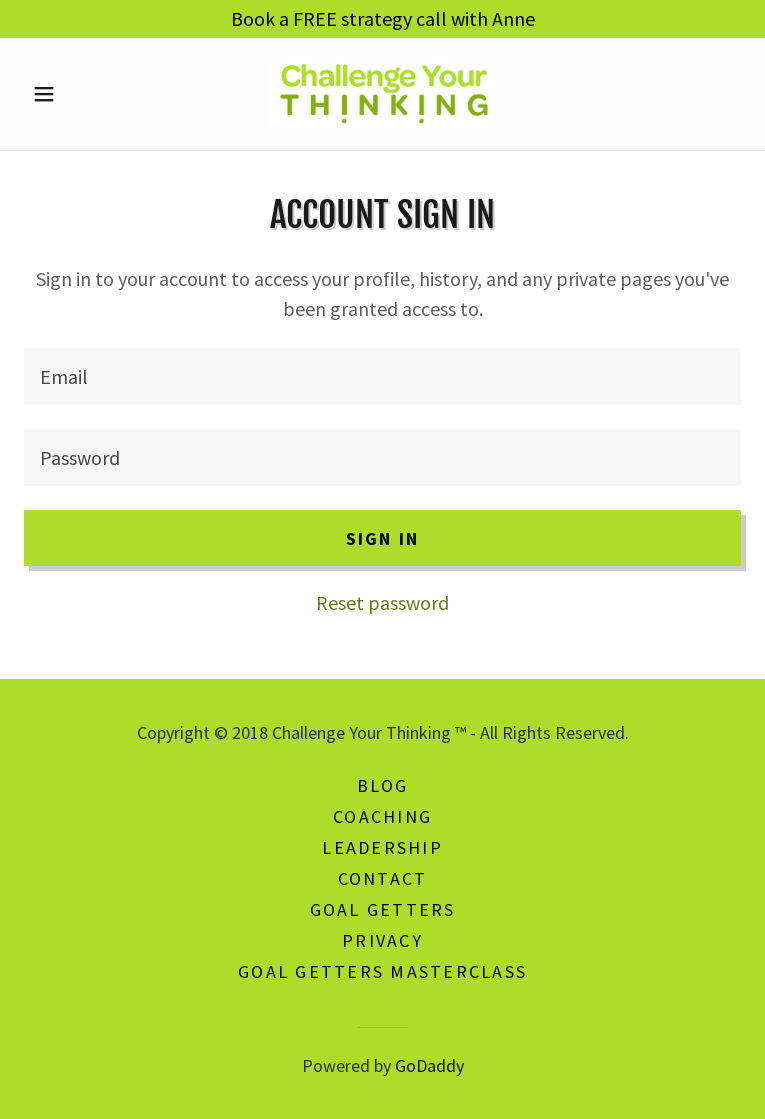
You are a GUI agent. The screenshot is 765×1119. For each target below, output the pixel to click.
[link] (382, 94)
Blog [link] (383, 785)
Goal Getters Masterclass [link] (382, 971)
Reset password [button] (382, 602)
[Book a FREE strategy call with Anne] (382, 19)
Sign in (383, 538)
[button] (78, 94)
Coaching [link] (382, 816)
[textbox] (382, 376)
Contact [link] (383, 878)
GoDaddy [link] (429, 1065)
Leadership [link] (382, 847)
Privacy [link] (382, 940)
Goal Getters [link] (383, 909)
